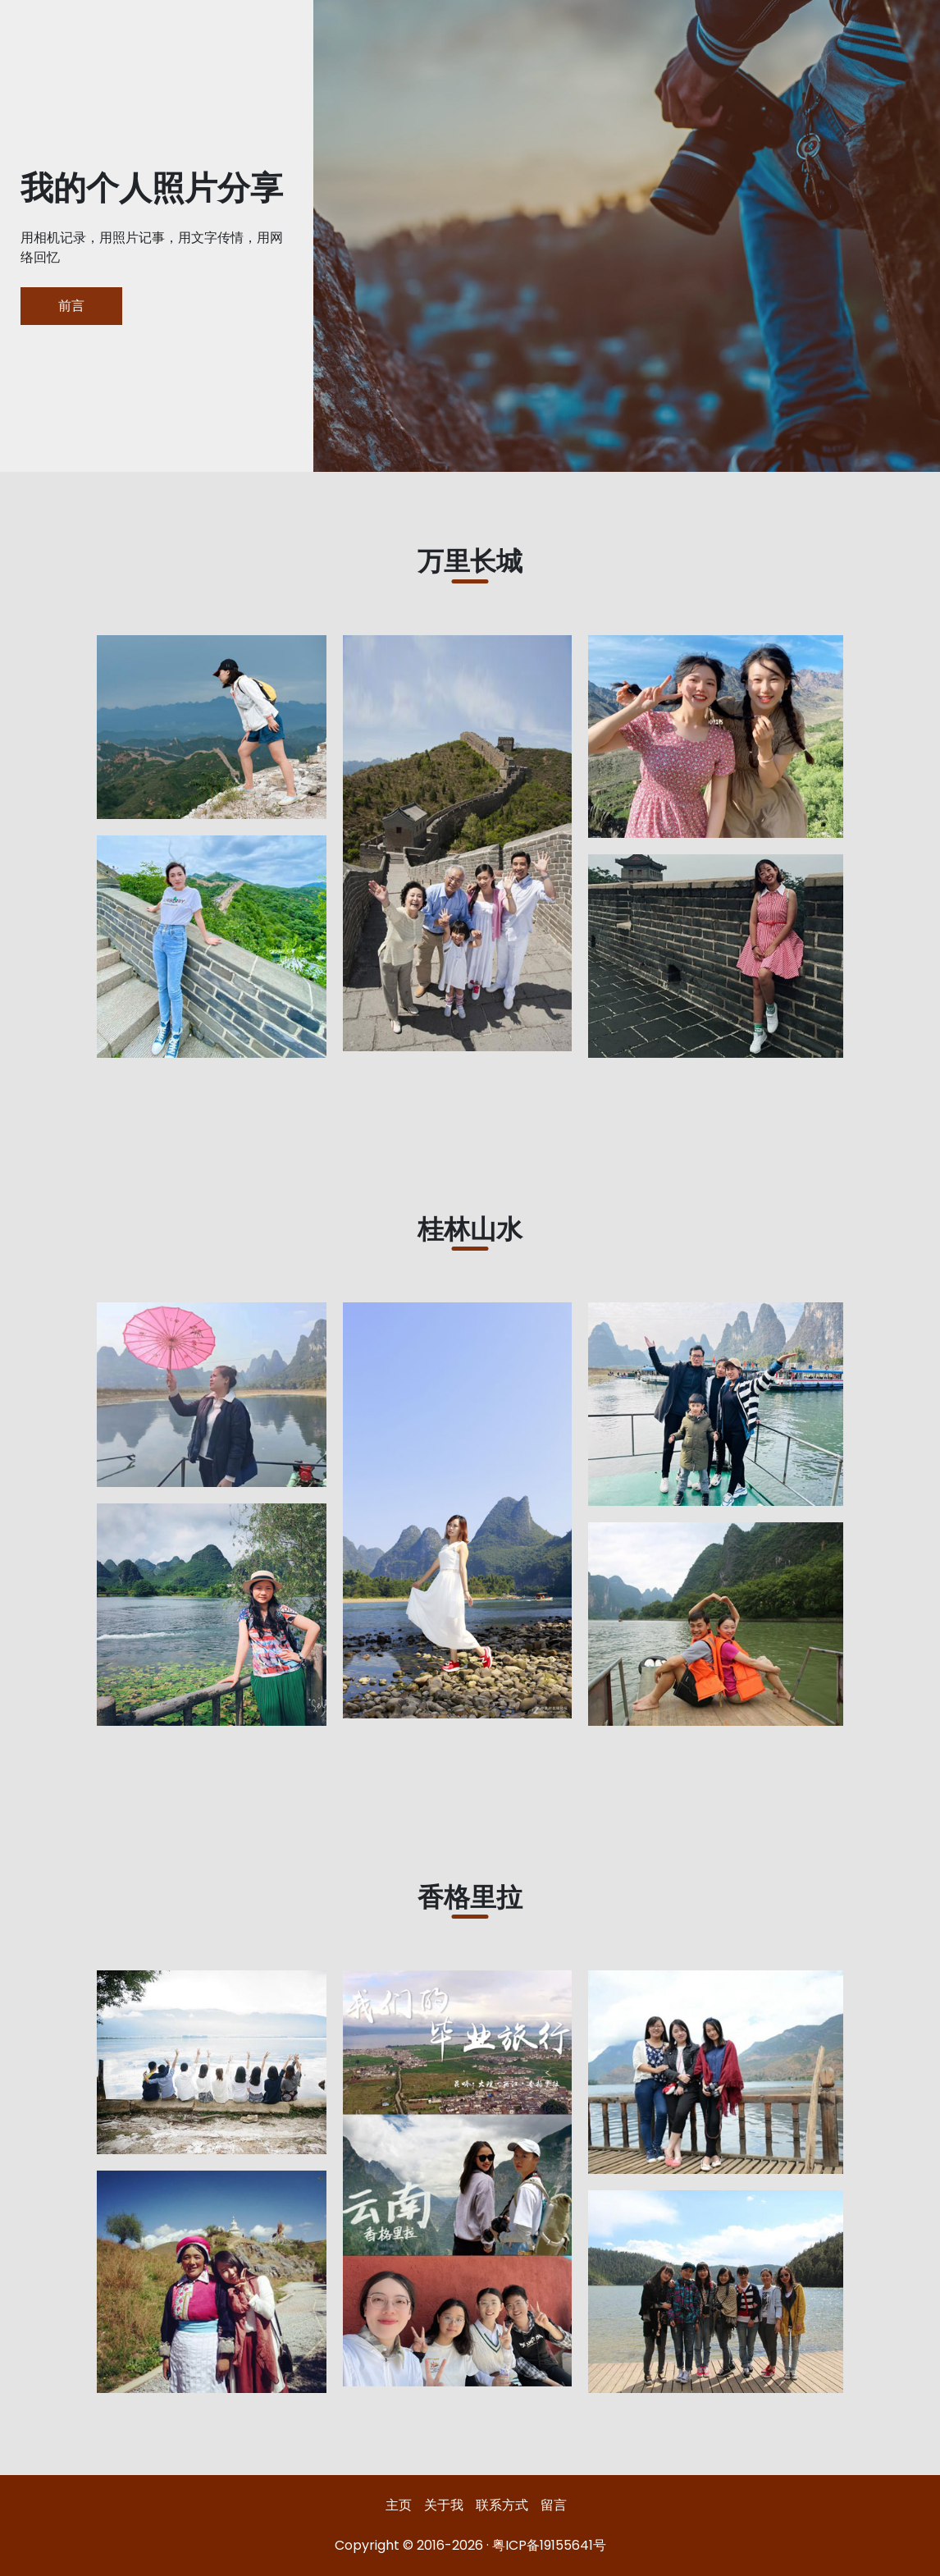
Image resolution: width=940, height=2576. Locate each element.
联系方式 (502, 2505)
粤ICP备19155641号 (549, 2545)
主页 (399, 2505)
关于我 (443, 2505)
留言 (554, 2505)
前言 (71, 305)
